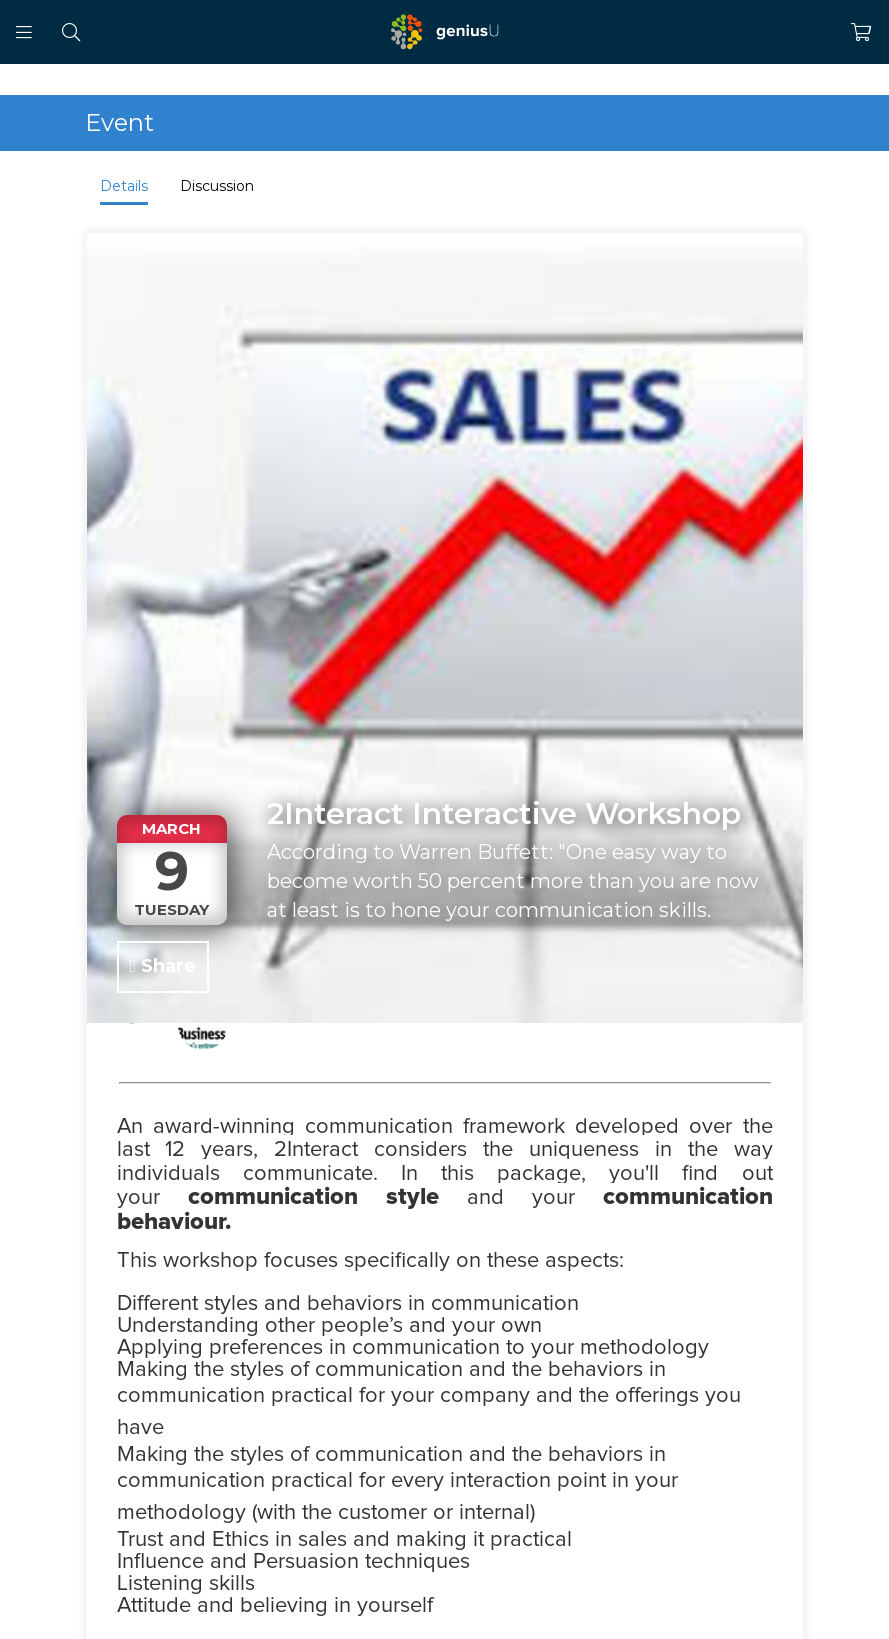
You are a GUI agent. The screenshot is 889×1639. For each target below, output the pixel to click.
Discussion (217, 186)
